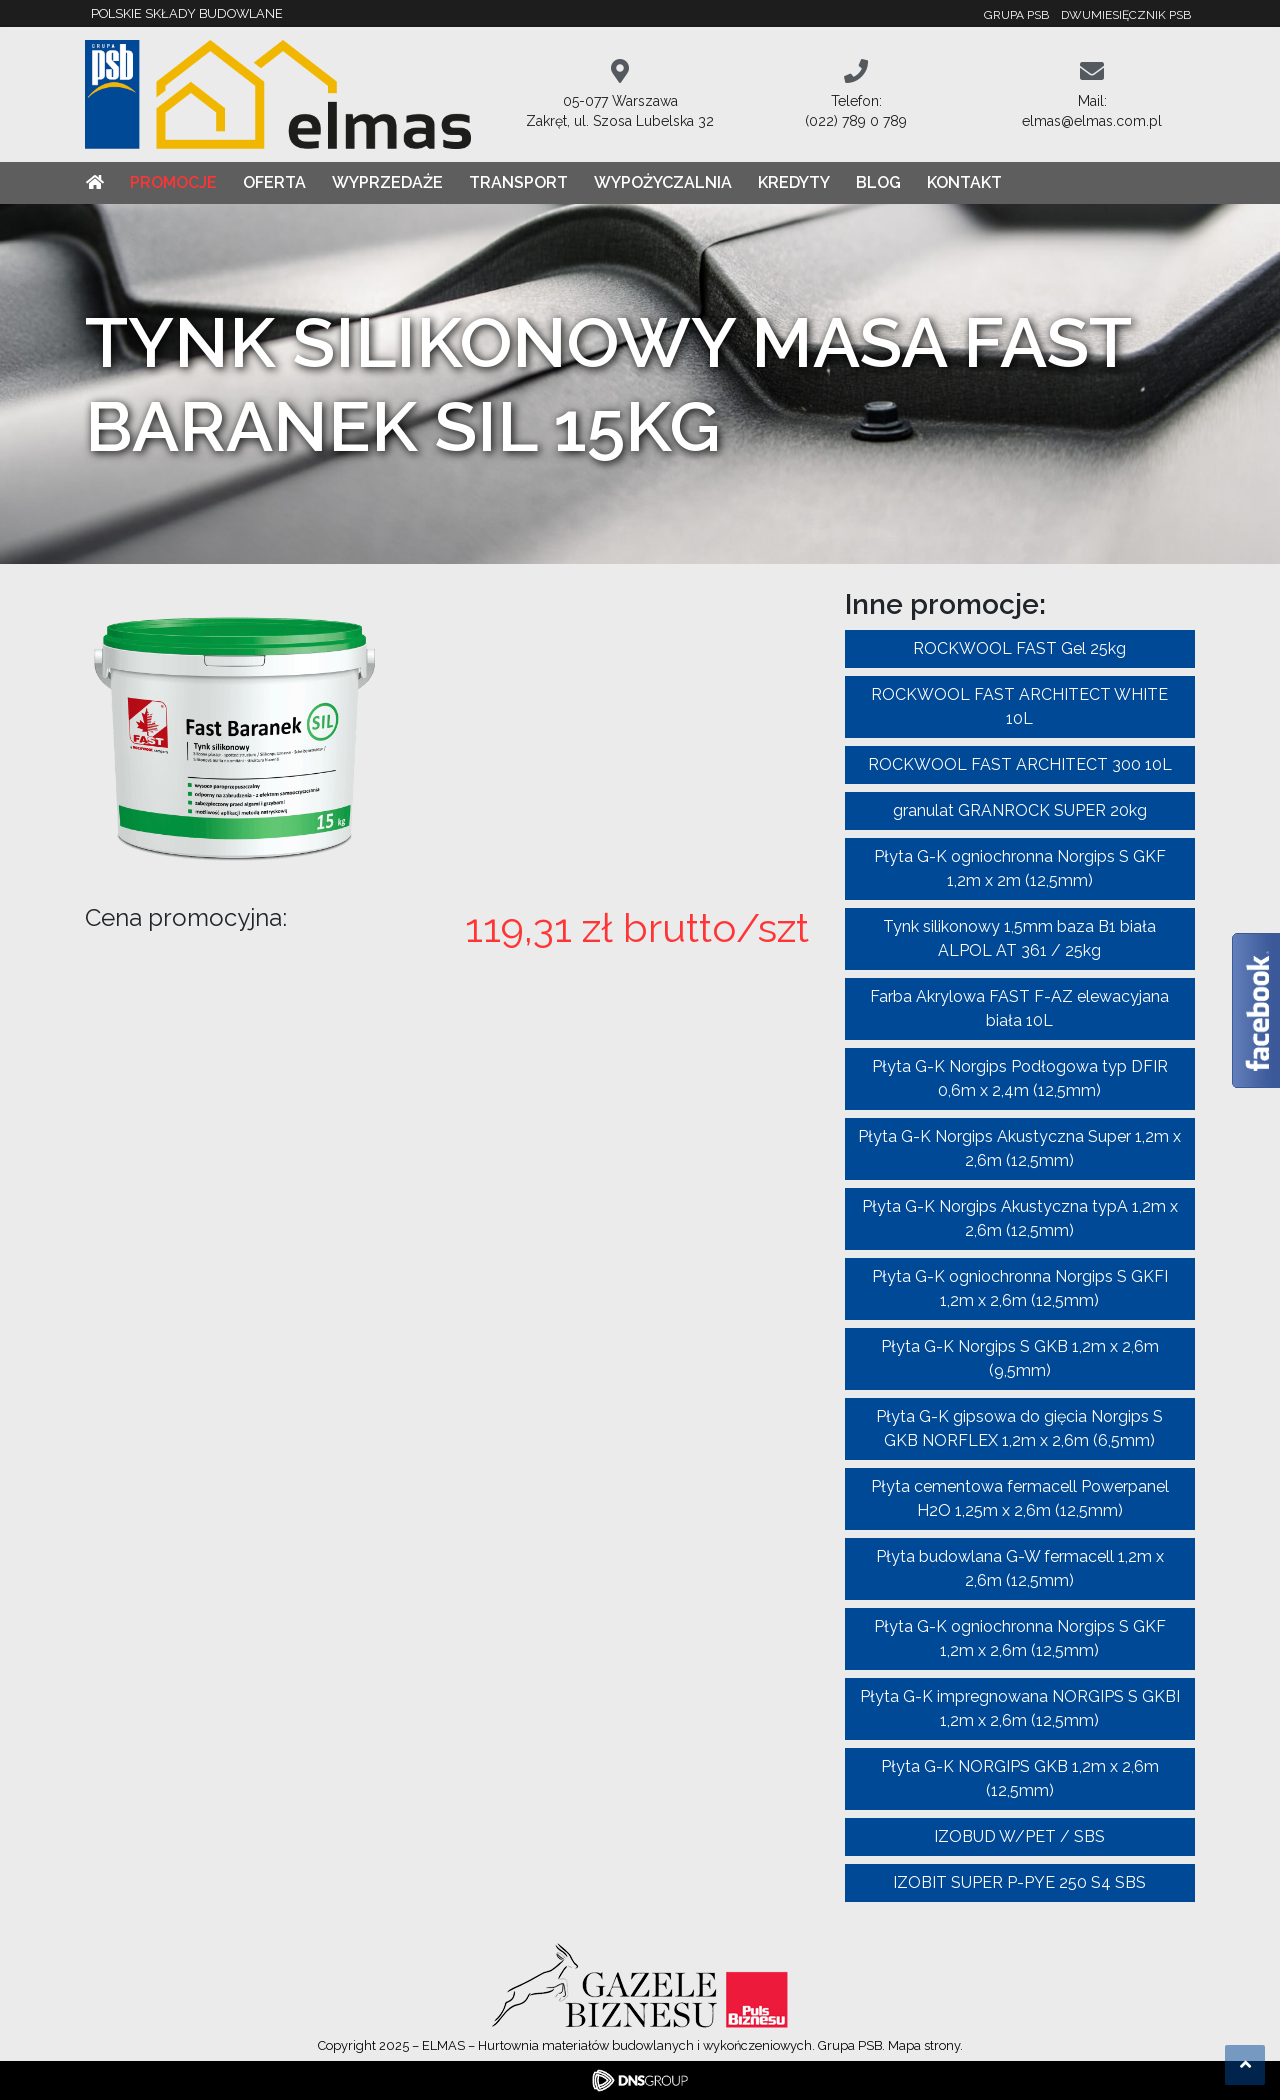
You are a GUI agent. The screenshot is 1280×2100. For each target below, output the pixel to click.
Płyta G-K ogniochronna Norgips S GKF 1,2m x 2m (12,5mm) (1020, 868)
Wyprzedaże (387, 182)
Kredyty (794, 182)
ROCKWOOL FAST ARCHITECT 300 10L (1020, 764)
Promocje (173, 182)
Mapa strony (924, 2045)
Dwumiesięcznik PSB (1126, 15)
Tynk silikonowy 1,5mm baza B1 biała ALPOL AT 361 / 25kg (1019, 938)
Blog (878, 182)
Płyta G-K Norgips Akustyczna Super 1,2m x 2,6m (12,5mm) (1019, 1148)
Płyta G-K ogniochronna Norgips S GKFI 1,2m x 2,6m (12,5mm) (1020, 1288)
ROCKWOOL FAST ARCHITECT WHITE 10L (1019, 706)
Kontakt (964, 182)
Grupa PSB (1016, 15)
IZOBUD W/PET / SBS (1019, 1836)
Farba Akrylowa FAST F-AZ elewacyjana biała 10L (1019, 1008)
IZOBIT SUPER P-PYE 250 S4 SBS (1019, 1882)
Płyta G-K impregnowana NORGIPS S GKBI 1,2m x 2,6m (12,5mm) (1020, 1708)
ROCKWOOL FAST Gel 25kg (1019, 648)
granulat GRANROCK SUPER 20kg (1020, 810)
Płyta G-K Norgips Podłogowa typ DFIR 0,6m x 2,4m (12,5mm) (1020, 1078)
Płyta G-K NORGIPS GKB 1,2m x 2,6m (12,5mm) (1020, 1778)
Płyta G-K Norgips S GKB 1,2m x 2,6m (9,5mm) (1020, 1358)
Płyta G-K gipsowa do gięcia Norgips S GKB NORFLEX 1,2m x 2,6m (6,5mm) (1019, 1428)
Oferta (274, 182)
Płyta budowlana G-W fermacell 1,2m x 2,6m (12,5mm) (1020, 1568)
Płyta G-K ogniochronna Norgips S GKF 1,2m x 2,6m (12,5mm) (1020, 1638)
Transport (518, 182)
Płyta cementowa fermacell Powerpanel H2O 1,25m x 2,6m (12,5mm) (1020, 1498)
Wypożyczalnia (663, 182)
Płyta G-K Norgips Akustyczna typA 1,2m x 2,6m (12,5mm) (1020, 1218)
